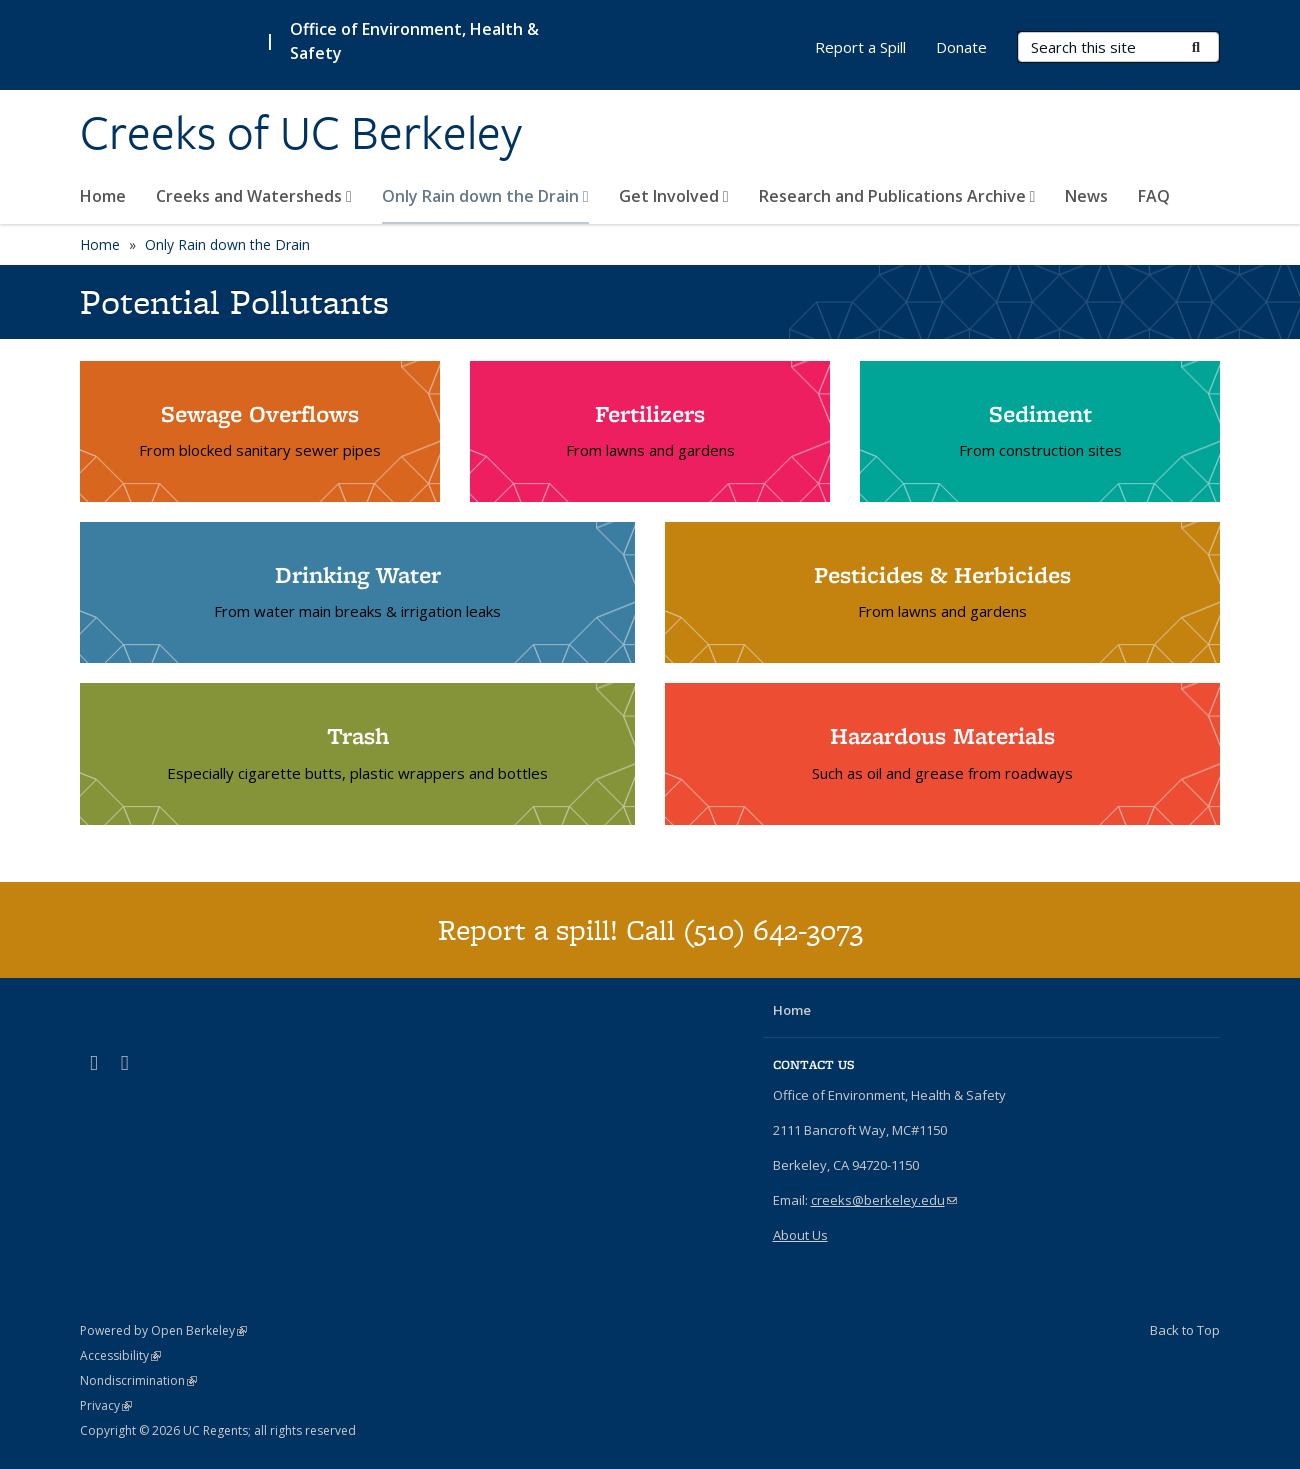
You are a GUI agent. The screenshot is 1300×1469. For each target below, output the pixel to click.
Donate (961, 47)
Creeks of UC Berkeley (301, 133)
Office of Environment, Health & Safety (414, 41)
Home (103, 196)
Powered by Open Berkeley (163, 1330)
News (1086, 196)
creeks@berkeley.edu (884, 1200)
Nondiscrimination (138, 1380)
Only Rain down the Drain (485, 196)
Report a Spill (860, 47)
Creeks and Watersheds (254, 196)
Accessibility (120, 1355)
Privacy (106, 1405)
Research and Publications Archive (897, 196)
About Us (800, 1235)
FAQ (1154, 196)
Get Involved (674, 196)
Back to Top (1185, 1330)
